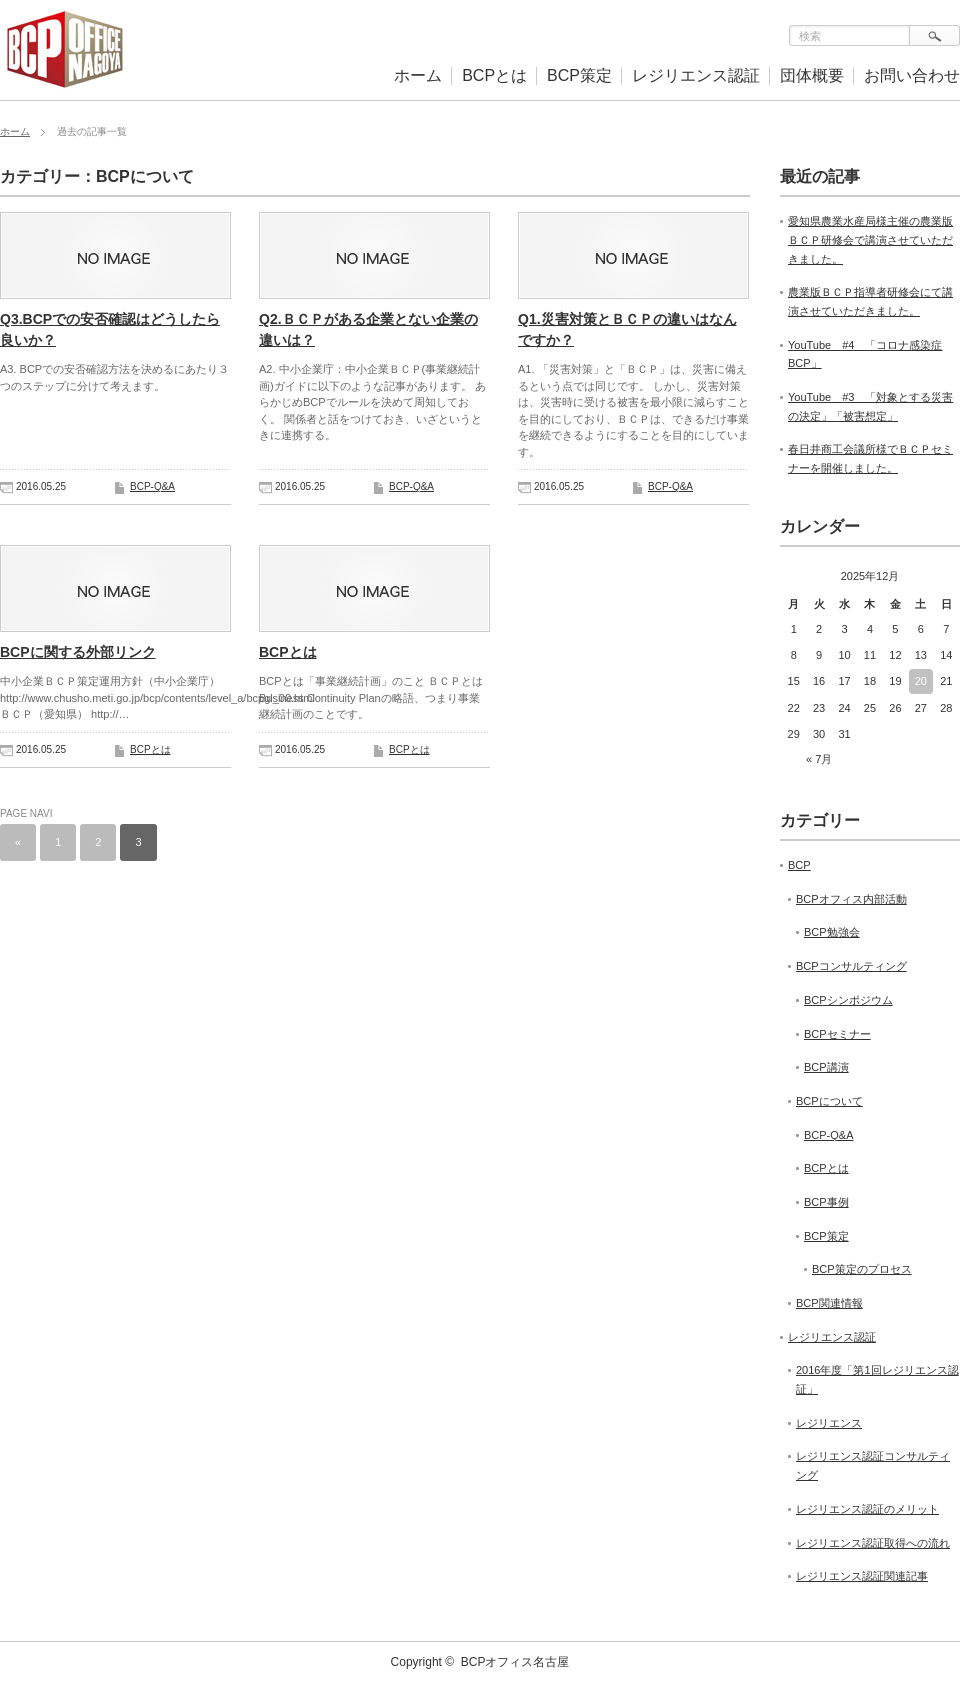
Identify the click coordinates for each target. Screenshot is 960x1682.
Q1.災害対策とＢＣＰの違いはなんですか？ (627, 329)
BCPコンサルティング (851, 966)
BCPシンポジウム (848, 1000)
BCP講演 (826, 1067)
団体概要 (812, 75)
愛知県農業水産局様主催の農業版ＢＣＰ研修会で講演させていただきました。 (870, 239)
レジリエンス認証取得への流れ (873, 1543)
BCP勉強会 (832, 932)
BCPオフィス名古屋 (515, 1662)
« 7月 (819, 759)
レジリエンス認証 (696, 75)
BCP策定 (579, 75)
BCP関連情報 (829, 1303)
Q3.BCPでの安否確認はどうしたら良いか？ (110, 329)
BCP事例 (826, 1202)
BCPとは (494, 75)
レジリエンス (829, 1423)
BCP (799, 865)
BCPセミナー (837, 1034)
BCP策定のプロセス (862, 1269)
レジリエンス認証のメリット (867, 1509)
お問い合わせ (912, 75)
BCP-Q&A (152, 486)
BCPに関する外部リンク (78, 652)
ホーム (418, 75)
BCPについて (829, 1101)
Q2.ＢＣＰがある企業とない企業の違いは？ (368, 329)
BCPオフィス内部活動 (851, 899)
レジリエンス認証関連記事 (862, 1576)
